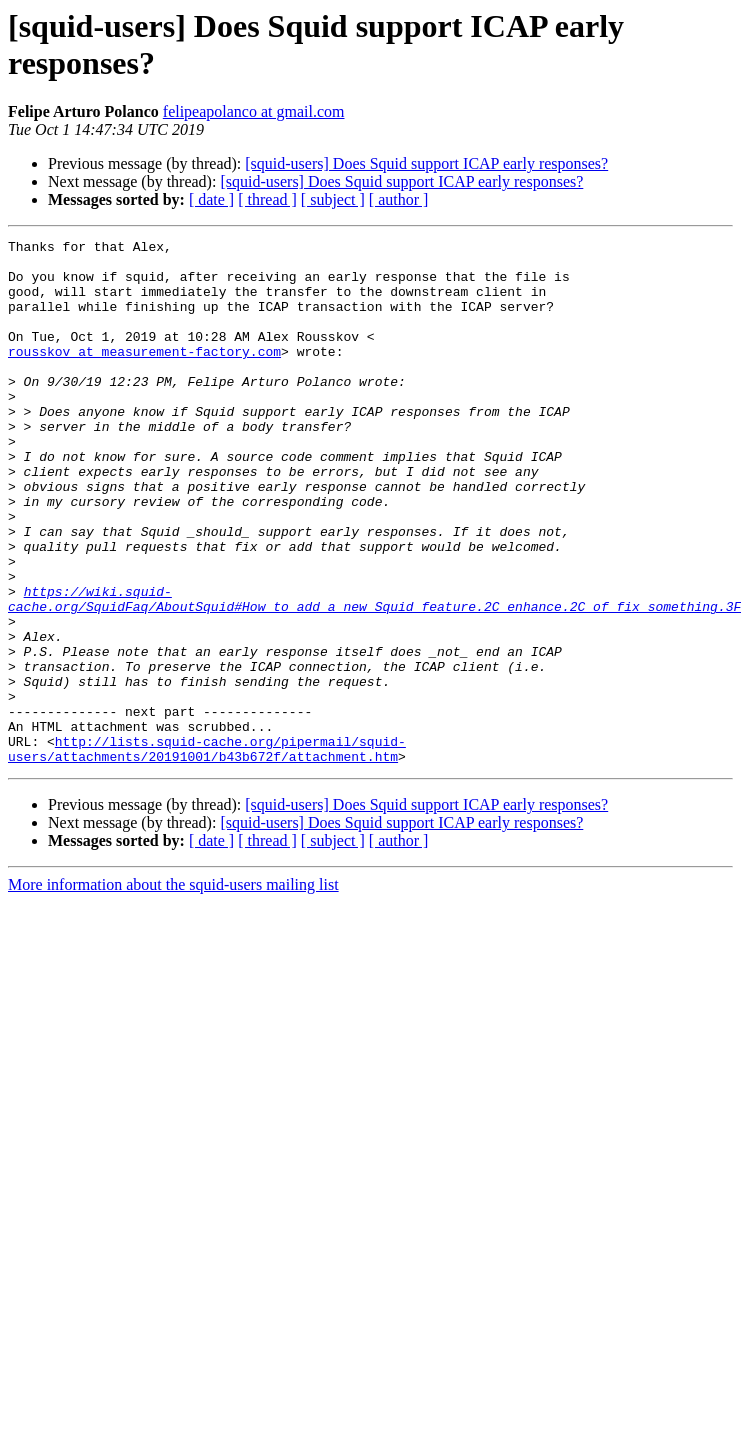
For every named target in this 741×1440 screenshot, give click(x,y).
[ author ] (399, 199)
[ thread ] (267, 199)
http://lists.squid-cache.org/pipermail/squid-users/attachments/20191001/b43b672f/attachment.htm (207, 852)
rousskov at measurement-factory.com (144, 375)
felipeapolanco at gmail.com (254, 111)
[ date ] (211, 199)
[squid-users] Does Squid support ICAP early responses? (426, 163)
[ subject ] (333, 199)
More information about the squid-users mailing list (173, 989)
